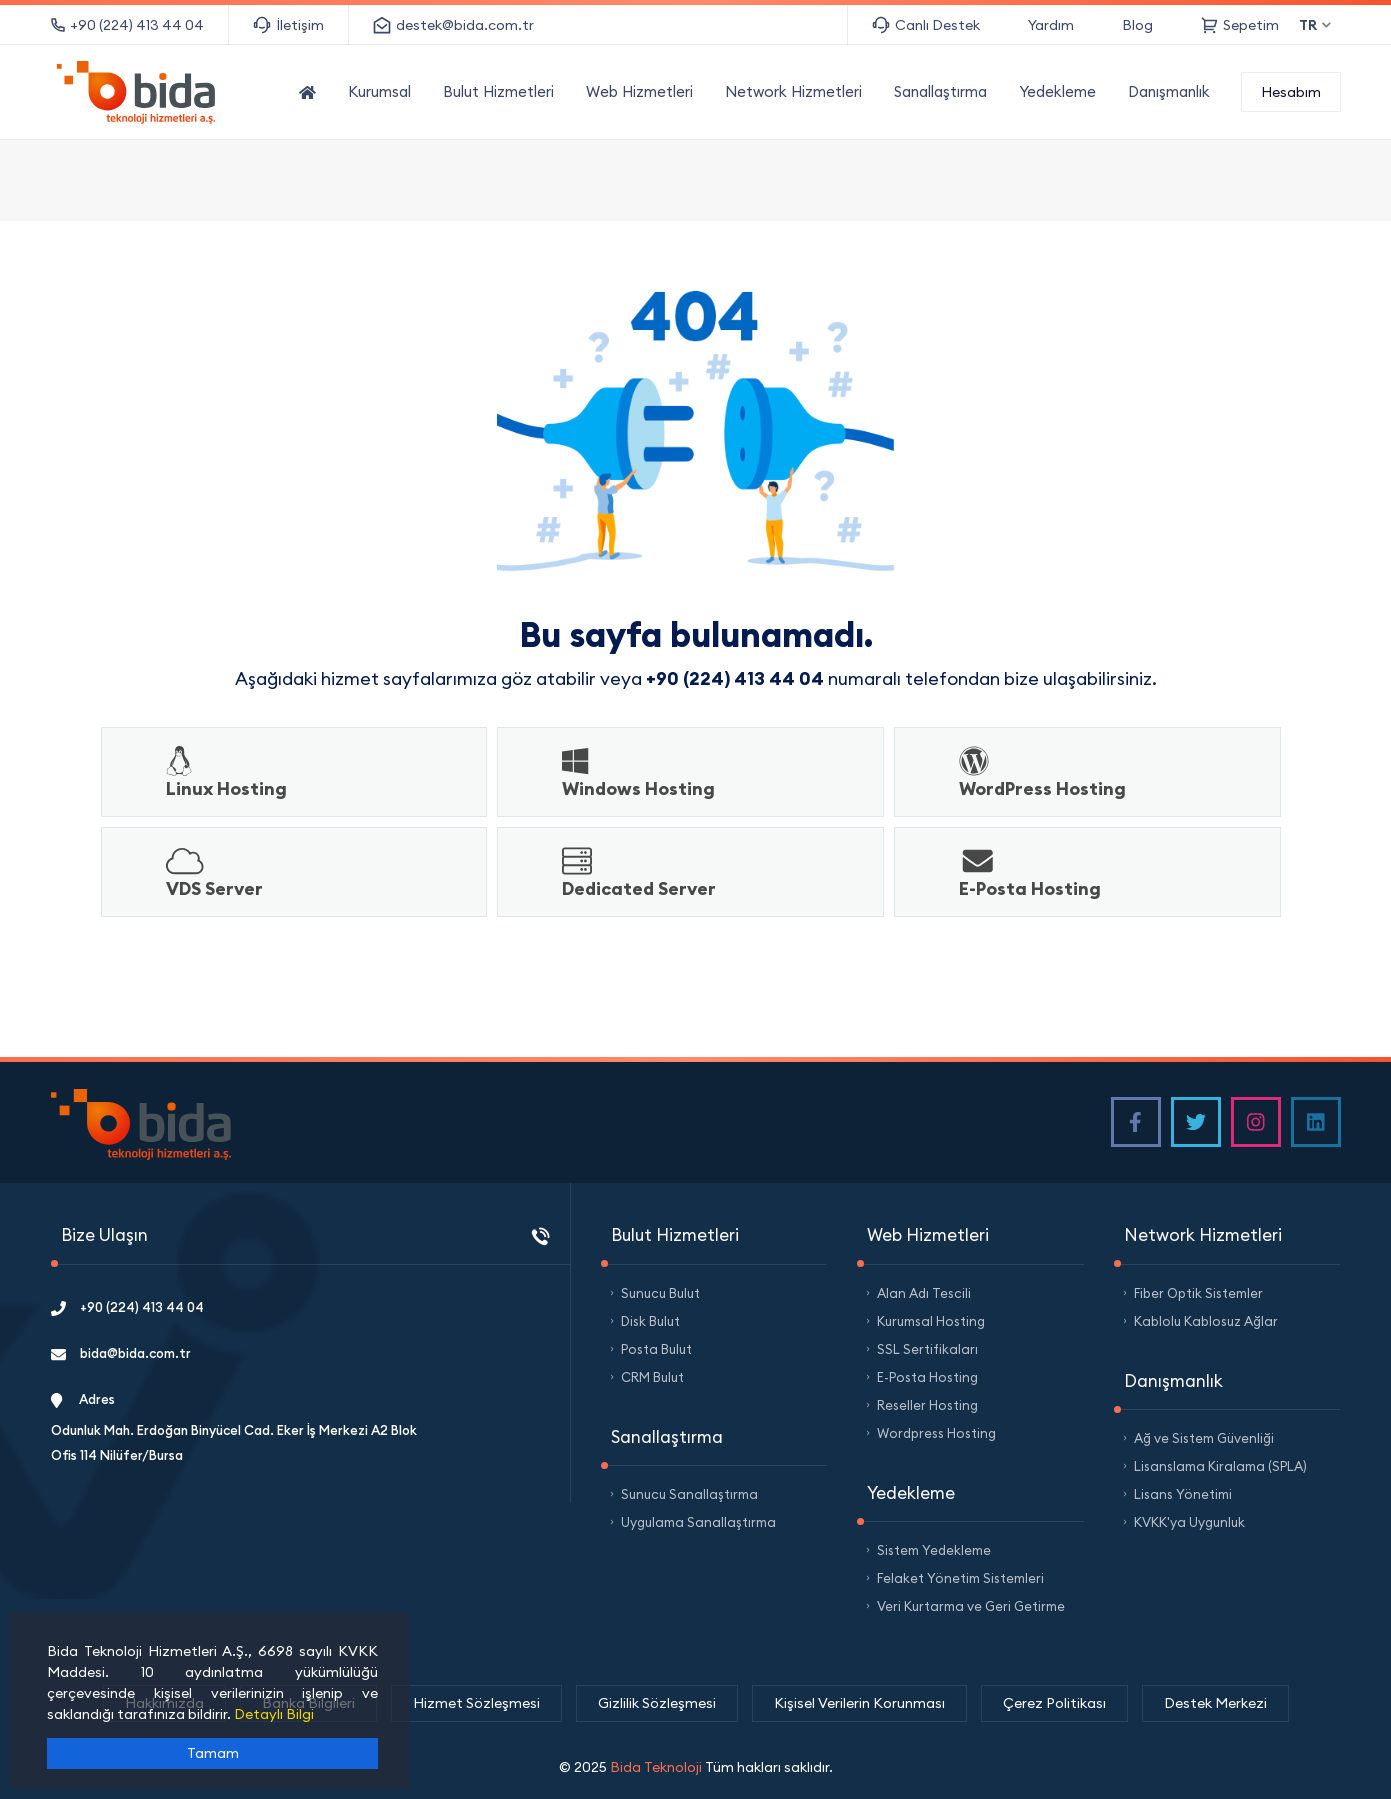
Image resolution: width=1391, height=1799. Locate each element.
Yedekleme (1057, 91)
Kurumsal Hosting (931, 1321)
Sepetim (1240, 25)
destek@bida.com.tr (453, 25)
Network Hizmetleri (793, 91)
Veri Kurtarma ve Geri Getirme (971, 1606)
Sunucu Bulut (660, 1293)
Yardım (1051, 25)
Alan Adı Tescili (924, 1293)
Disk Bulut (650, 1321)
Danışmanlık (1169, 91)
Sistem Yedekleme (934, 1550)
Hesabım (1291, 92)
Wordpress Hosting (936, 1433)
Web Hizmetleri (639, 91)
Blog (1137, 25)
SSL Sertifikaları (927, 1349)
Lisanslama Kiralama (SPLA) (1220, 1466)
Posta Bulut (656, 1349)
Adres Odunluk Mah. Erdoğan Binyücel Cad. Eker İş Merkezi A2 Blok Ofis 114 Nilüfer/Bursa (234, 1427)
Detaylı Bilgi (274, 1714)
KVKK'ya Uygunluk (1189, 1522)
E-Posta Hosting (927, 1377)
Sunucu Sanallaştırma (689, 1494)
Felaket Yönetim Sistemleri (960, 1578)
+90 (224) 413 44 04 (127, 25)
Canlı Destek (926, 25)
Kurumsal (379, 91)
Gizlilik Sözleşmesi (657, 1703)
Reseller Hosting (927, 1405)
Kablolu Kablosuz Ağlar (1206, 1321)
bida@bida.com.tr (121, 1353)
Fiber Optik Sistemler (1198, 1293)
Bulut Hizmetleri (498, 91)
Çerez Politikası (1054, 1703)
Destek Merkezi (1215, 1703)
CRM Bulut (652, 1377)
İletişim (288, 25)
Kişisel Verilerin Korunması (859, 1703)
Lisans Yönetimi (1183, 1494)
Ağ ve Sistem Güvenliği (1204, 1438)
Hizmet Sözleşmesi (476, 1703)
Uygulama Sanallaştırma (698, 1522)
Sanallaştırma (940, 91)
